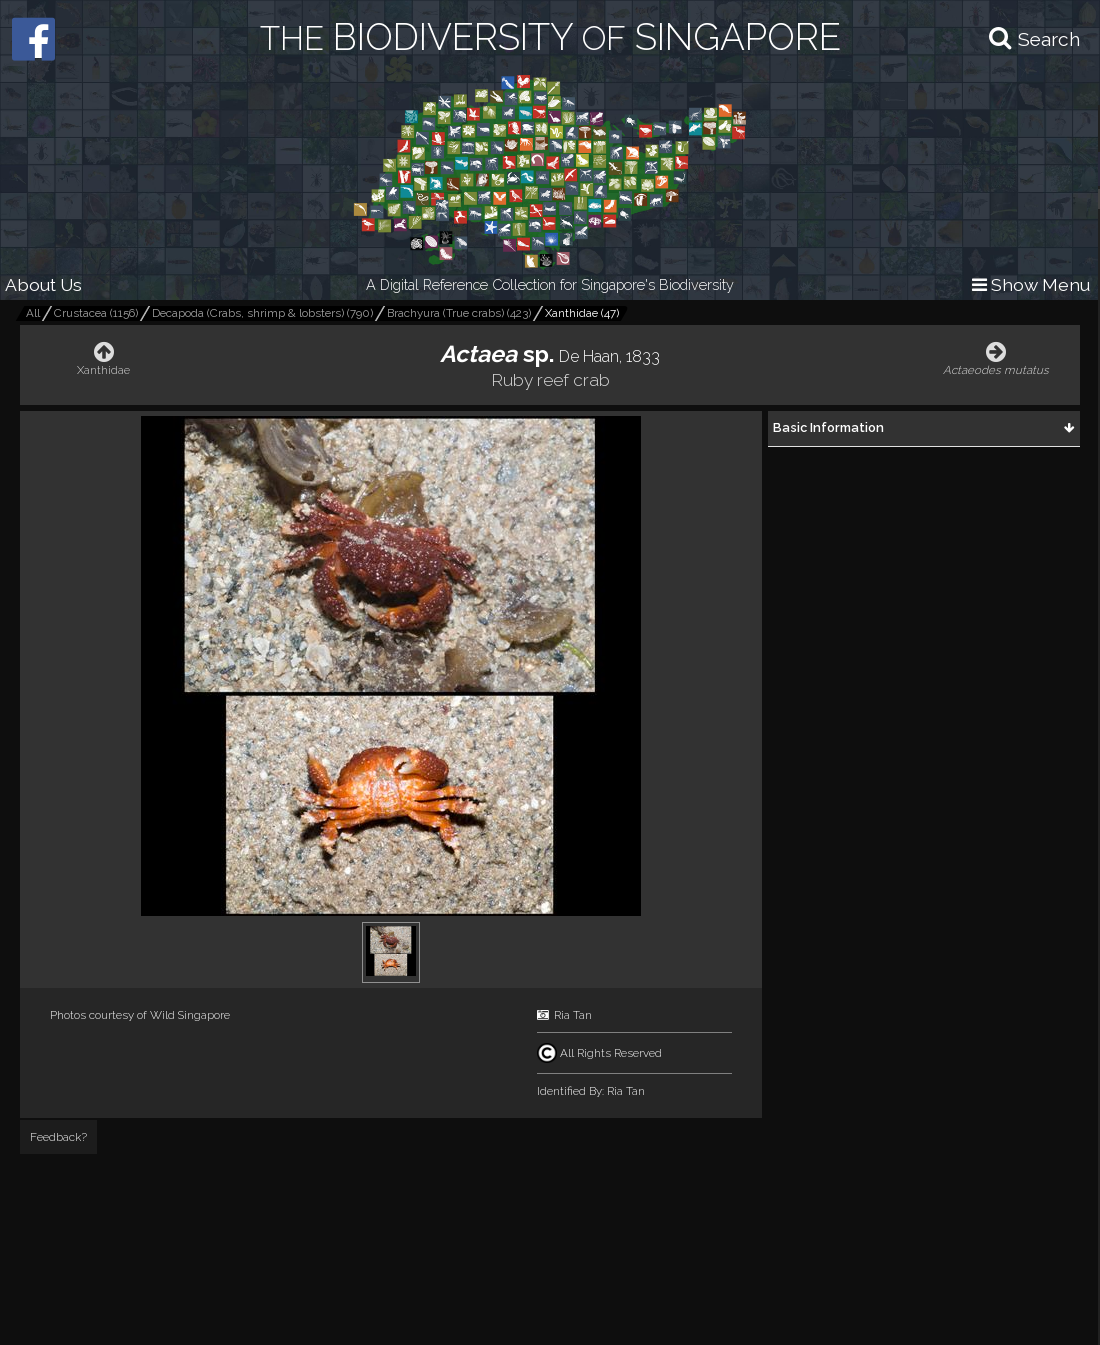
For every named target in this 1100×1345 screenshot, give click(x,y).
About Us (43, 284)
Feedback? (58, 1137)
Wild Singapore (190, 1015)
